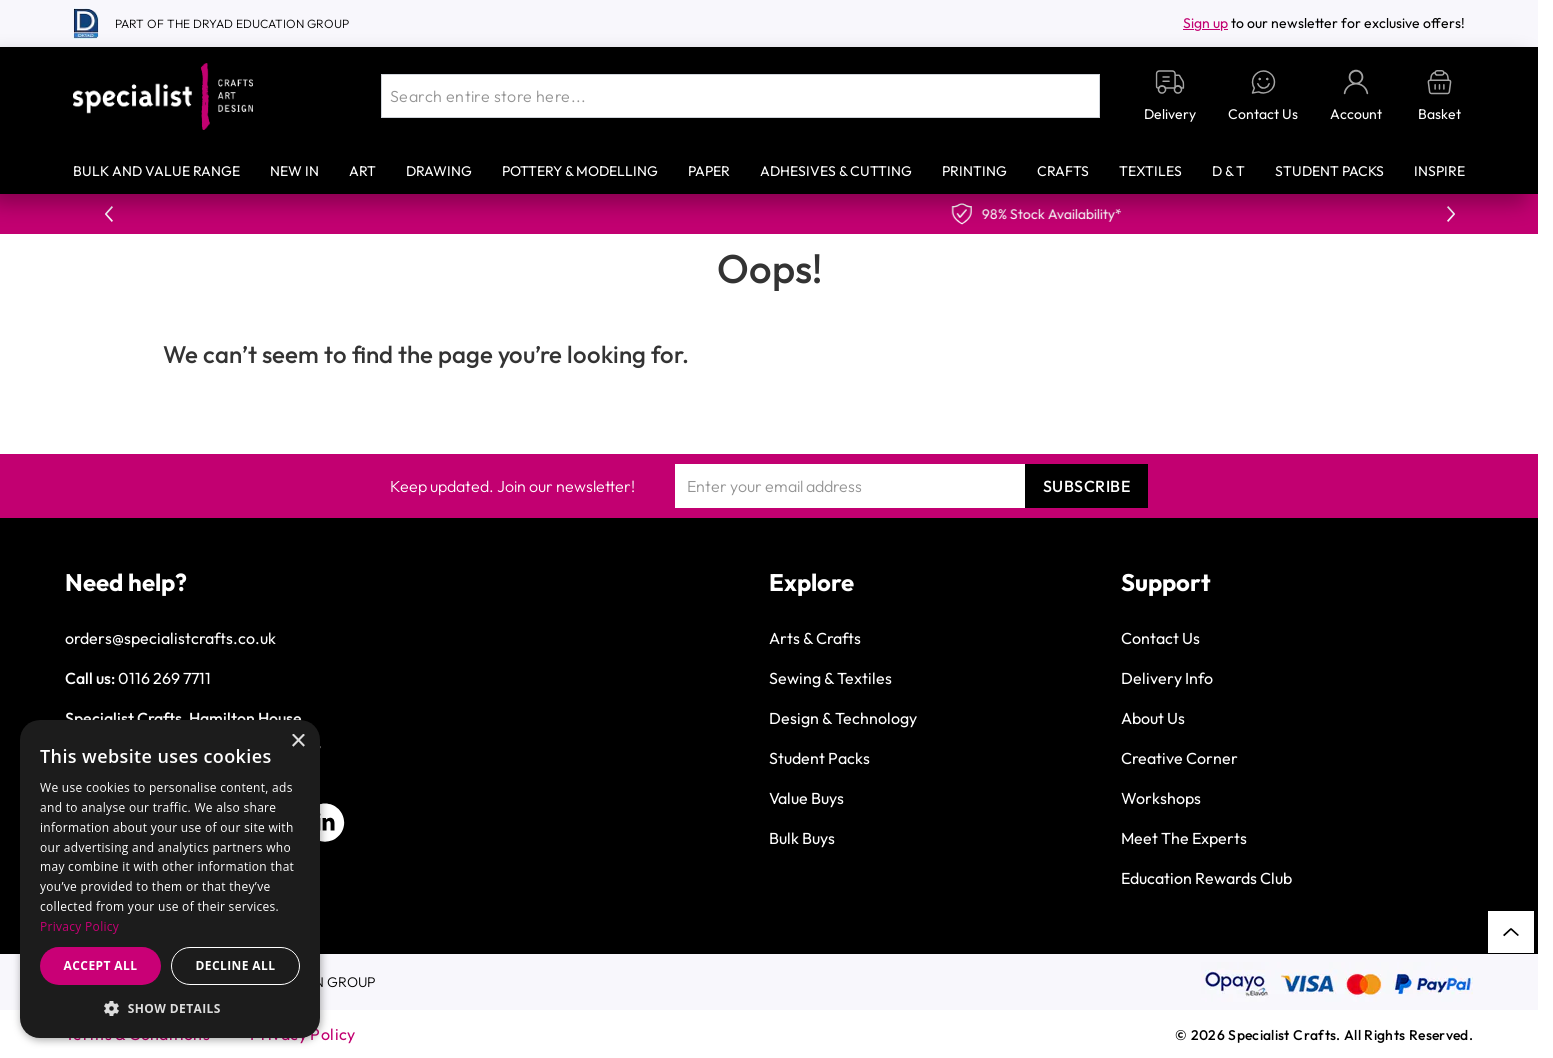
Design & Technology (843, 718)
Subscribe (1087, 486)
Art (362, 171)
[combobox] (740, 96)
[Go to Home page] (163, 96)
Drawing (439, 171)
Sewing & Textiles (830, 678)
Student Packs (1329, 171)
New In (294, 171)
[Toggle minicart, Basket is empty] (1439, 96)
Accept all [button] (101, 965)
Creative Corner (1179, 758)
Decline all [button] (236, 965)
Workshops (1161, 798)
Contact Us (1160, 638)
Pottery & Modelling (580, 171)
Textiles (1150, 171)
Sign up (1205, 23)
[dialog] (170, 879)
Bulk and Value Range (156, 171)
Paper (709, 171)
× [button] (297, 741)
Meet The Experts (1184, 838)
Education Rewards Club (1206, 878)
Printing (974, 171)
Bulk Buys (802, 838)
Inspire (1439, 171)
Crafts (1063, 171)
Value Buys (806, 798)
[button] (170, 1008)
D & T (1228, 171)
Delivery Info (1167, 678)
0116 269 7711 (164, 678)
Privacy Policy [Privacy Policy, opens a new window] (79, 926)
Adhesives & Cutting (836, 171)
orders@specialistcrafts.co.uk (170, 638)
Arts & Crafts (815, 638)
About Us (1153, 718)
